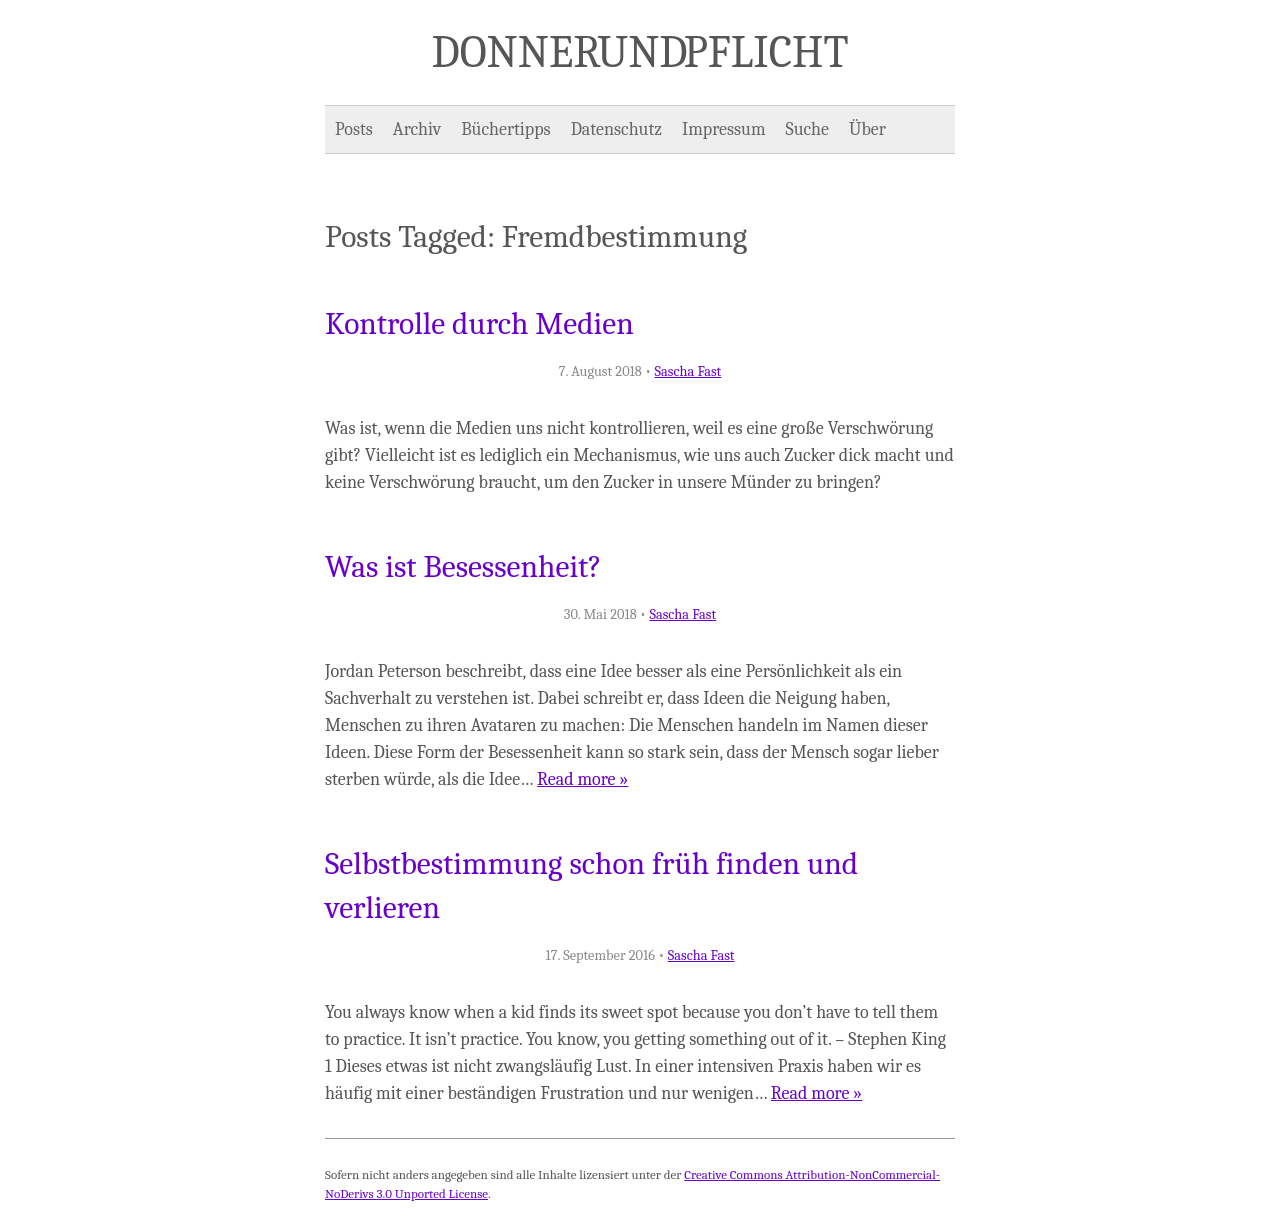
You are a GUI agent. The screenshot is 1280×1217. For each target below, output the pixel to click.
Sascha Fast (688, 371)
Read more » (582, 779)
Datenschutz (616, 129)
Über (867, 129)
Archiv (417, 129)
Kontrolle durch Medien (479, 324)
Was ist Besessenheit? (463, 567)
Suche (807, 129)
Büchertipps (505, 129)
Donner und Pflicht (640, 52)
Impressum (724, 129)
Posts (354, 129)
